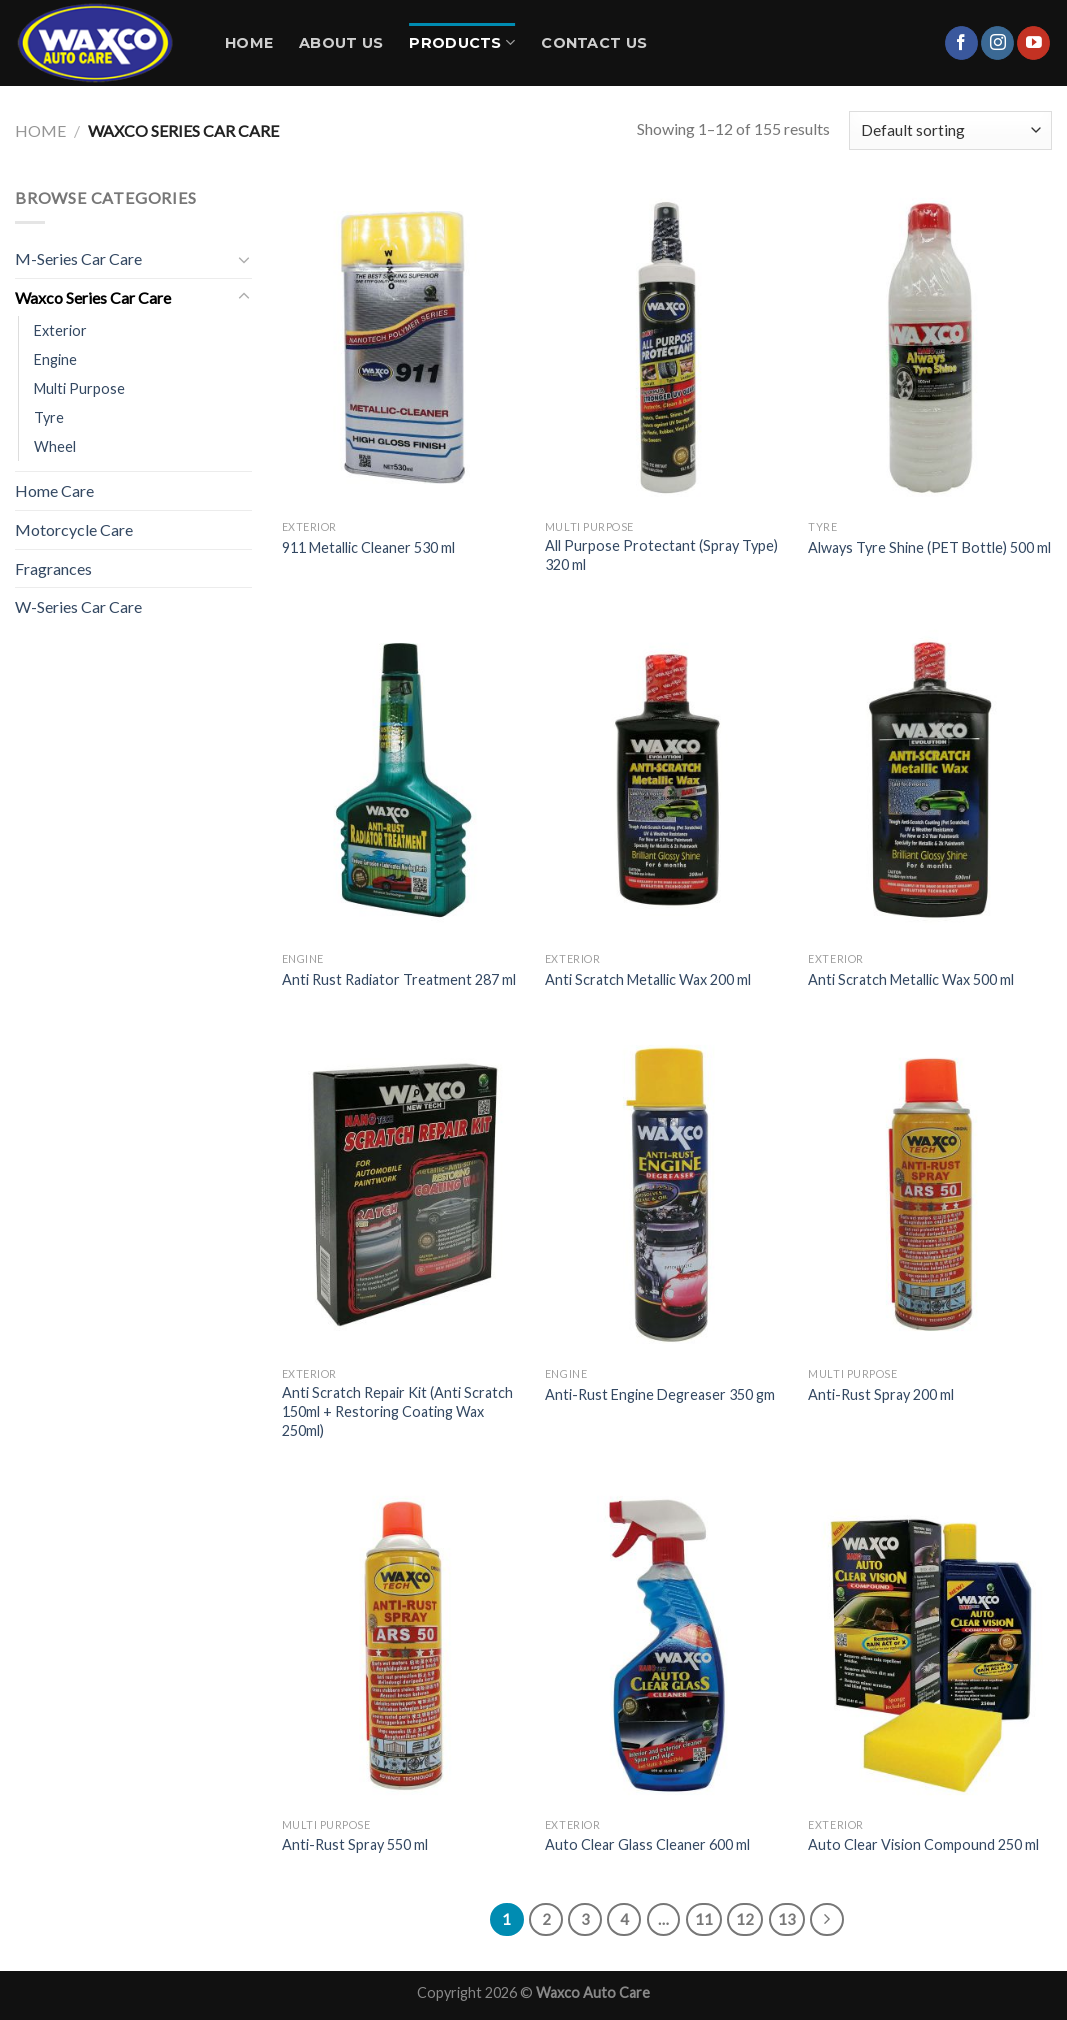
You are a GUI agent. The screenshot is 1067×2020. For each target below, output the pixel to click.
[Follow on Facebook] (961, 43)
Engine (55, 359)
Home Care (54, 490)
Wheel (55, 446)
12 (745, 1919)
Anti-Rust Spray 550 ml (355, 1844)
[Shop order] (950, 130)
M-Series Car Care (78, 258)
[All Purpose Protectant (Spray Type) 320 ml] (667, 347)
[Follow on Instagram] (997, 43)
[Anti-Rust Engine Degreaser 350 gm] (667, 1194)
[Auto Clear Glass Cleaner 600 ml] (667, 1645)
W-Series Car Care (78, 606)
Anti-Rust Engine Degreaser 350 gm (660, 1394)
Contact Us (594, 43)
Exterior (60, 330)
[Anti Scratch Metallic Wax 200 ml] (667, 779)
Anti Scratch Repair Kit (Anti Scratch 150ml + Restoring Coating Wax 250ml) (397, 1411)
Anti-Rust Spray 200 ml (881, 1394)
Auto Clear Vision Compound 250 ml (923, 1844)
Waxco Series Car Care (93, 297)
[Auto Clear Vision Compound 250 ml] (930, 1645)
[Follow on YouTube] (1033, 43)
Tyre (49, 417)
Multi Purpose (79, 388)
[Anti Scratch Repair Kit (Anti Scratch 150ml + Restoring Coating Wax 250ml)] (404, 1194)
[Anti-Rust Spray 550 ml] (404, 1645)
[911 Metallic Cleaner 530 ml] (404, 347)
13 (787, 1919)
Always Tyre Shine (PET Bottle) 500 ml (929, 547)
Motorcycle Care (74, 529)
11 (704, 1919)
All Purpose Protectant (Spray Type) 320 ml (661, 555)
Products (462, 42)
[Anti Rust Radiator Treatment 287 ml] (404, 779)
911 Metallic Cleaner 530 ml (368, 547)
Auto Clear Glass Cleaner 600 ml (647, 1844)
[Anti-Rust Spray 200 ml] (930, 1194)
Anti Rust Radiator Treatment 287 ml (399, 979)
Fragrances (53, 568)
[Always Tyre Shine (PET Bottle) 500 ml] (930, 347)
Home (249, 43)
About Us (341, 43)
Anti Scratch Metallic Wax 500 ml (911, 979)
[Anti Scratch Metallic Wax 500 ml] (930, 779)
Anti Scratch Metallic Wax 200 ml (648, 979)
